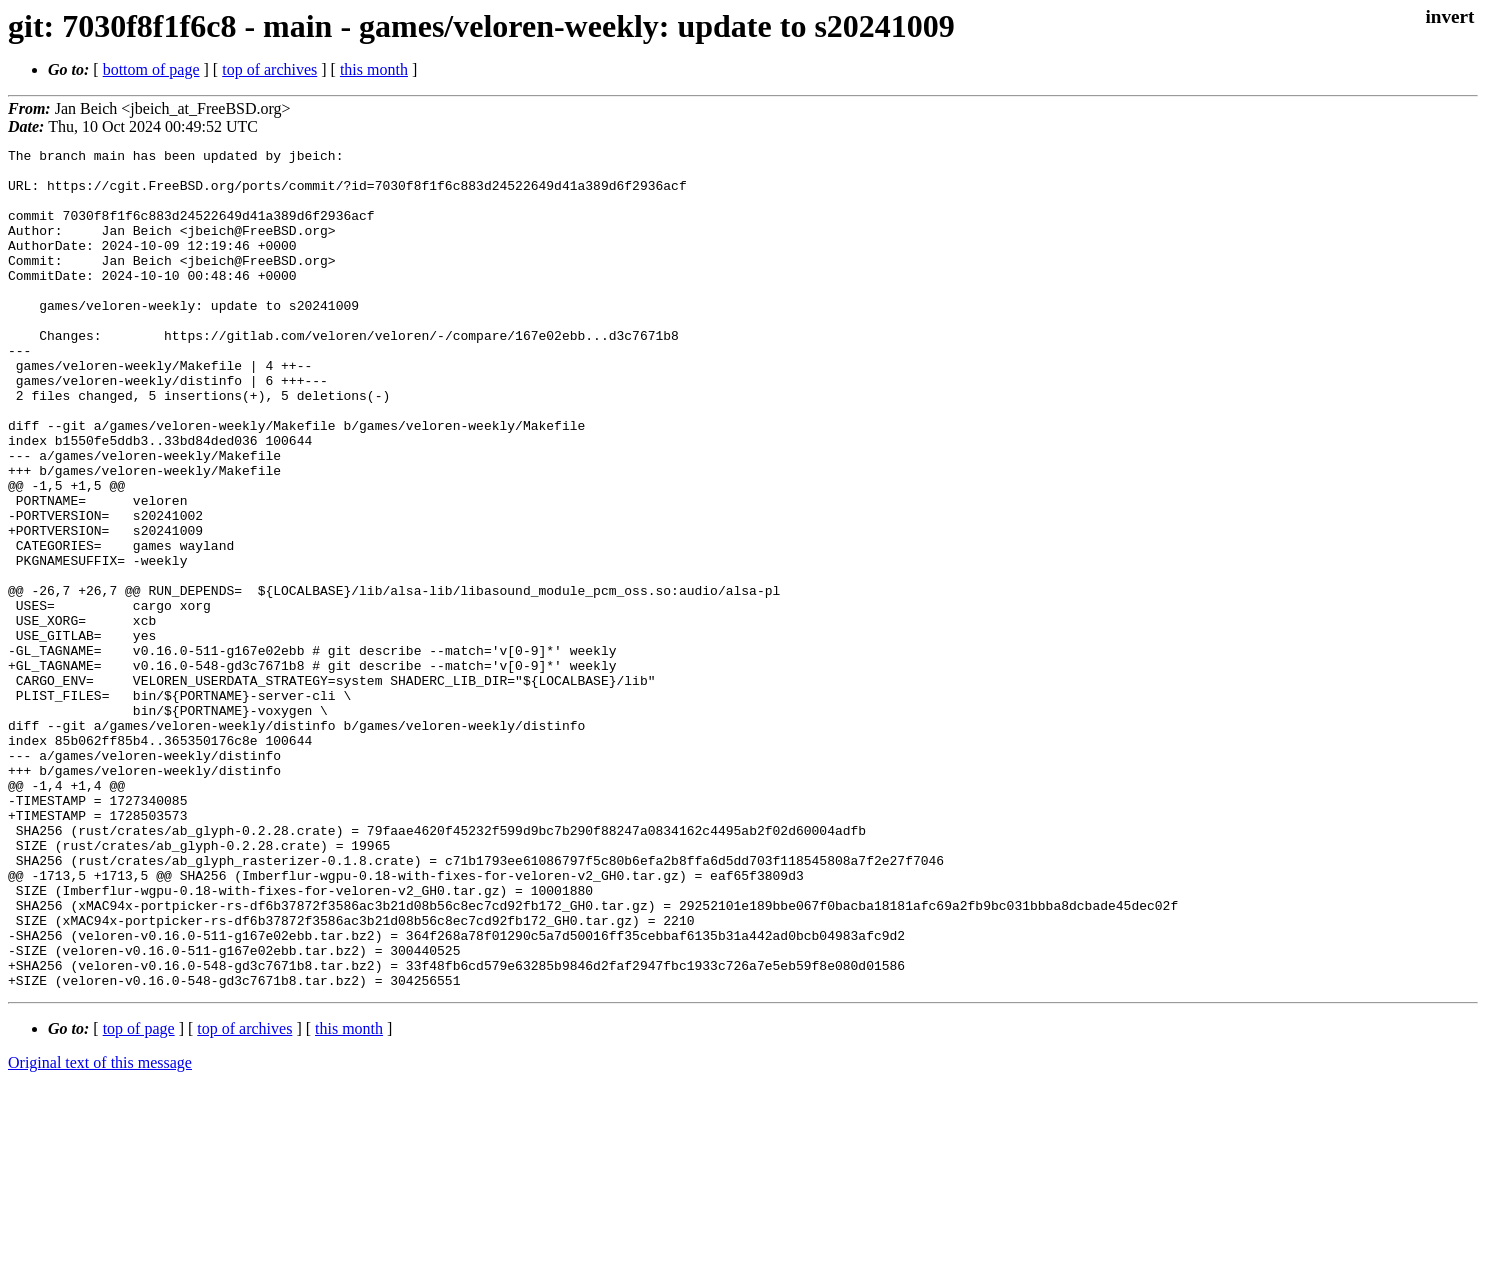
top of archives (269, 69)
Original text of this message (100, 1230)
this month (374, 69)
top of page (139, 1196)
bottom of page (151, 69)
